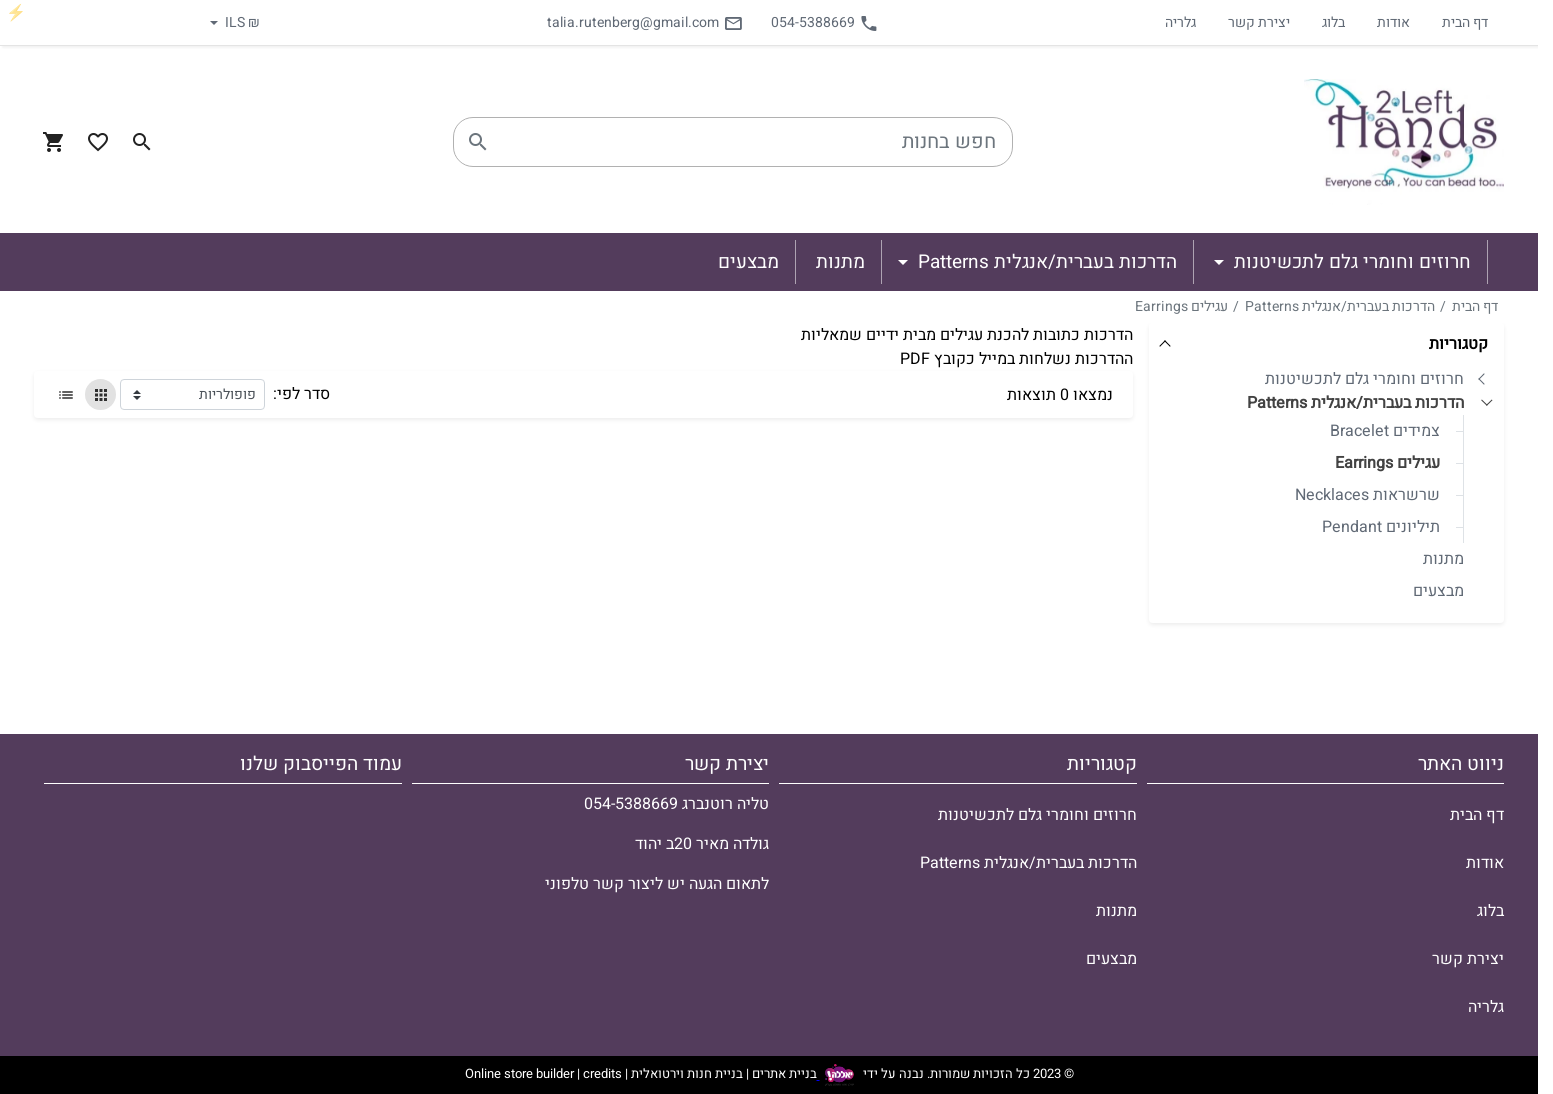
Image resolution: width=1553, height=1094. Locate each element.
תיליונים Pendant (1381, 527)
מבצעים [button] (748, 262)
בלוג (1333, 22)
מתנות (1443, 559)
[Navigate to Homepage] (1404, 142)
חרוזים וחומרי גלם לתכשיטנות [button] (1350, 262)
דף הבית (1465, 22)
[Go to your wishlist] (98, 142)
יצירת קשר (1259, 22)
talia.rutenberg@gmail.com (645, 22)
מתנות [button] (840, 262)
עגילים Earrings (1181, 306)
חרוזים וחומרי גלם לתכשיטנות (1364, 379)
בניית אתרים (784, 1074)
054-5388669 (825, 22)
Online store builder (519, 1074)
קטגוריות (1458, 344)
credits (602, 1074)
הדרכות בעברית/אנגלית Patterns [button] (1045, 262)
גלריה (1180, 22)
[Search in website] (142, 142)
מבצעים (1438, 591)
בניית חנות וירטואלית (687, 1074)
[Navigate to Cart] (54, 142)
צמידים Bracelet (1385, 431)
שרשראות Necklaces (1367, 495)
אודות (1393, 22)
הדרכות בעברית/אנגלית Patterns (1340, 306)
